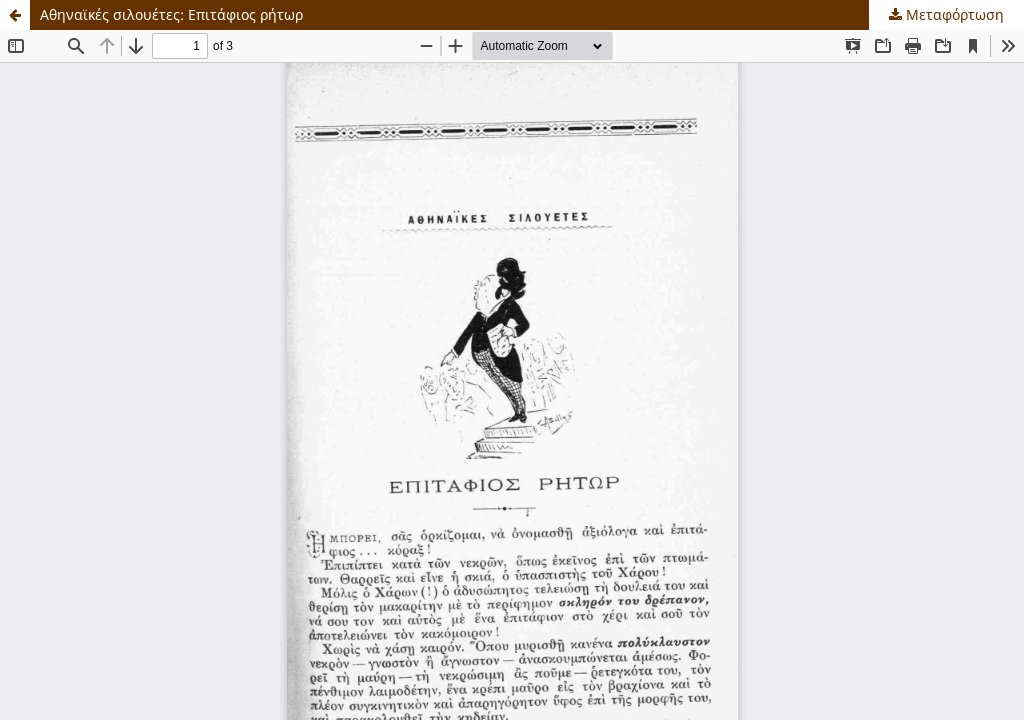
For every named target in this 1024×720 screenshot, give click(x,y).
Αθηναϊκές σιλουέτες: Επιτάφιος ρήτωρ (171, 14)
